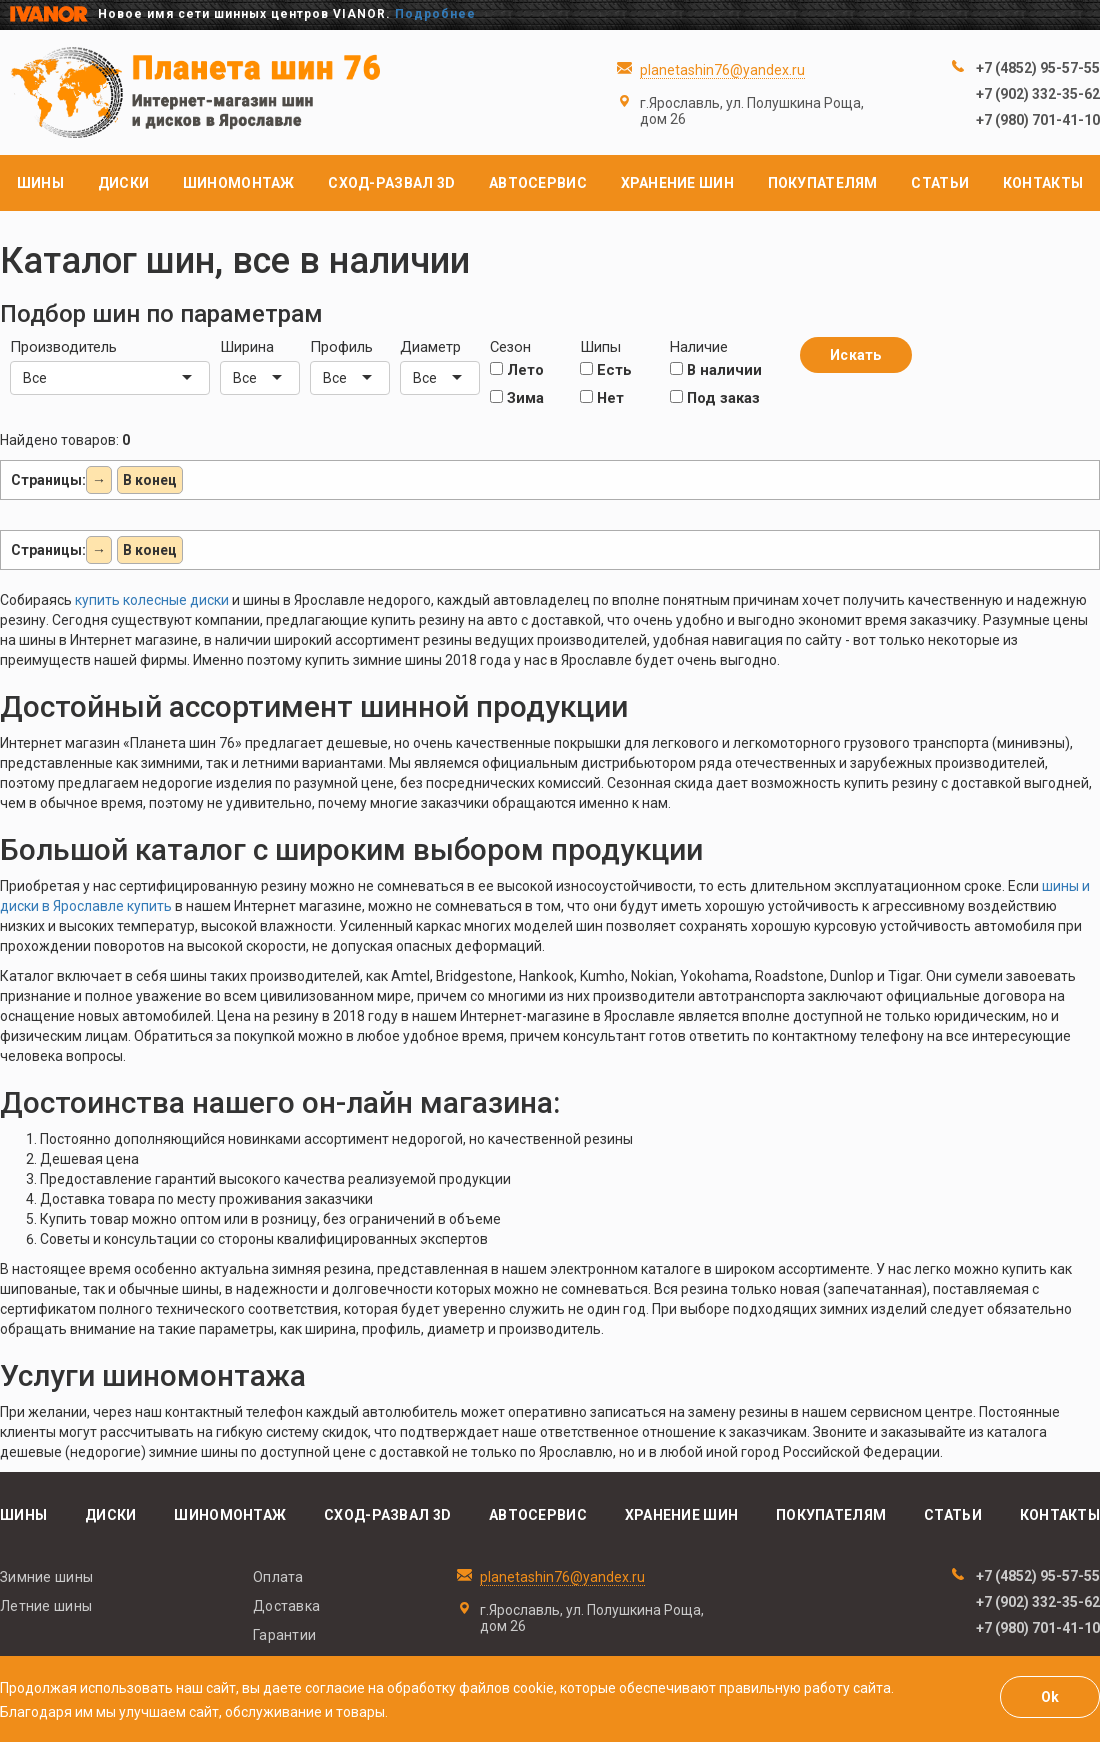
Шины (40, 183)
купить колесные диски (152, 600)
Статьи (940, 183)
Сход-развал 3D (391, 183)
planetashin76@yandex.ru (722, 70)
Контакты (1043, 183)
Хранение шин (677, 183)
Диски (123, 183)
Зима (517, 398)
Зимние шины (46, 1577)
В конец (150, 480)
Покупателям (823, 183)
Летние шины (46, 1606)
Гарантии (284, 1635)
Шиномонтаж (239, 183)
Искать (856, 355)
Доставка (286, 1606)
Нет (602, 398)
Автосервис (538, 183)
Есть (606, 370)
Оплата (278, 1577)
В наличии (716, 370)
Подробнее (435, 14)
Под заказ (715, 398)
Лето (517, 370)
